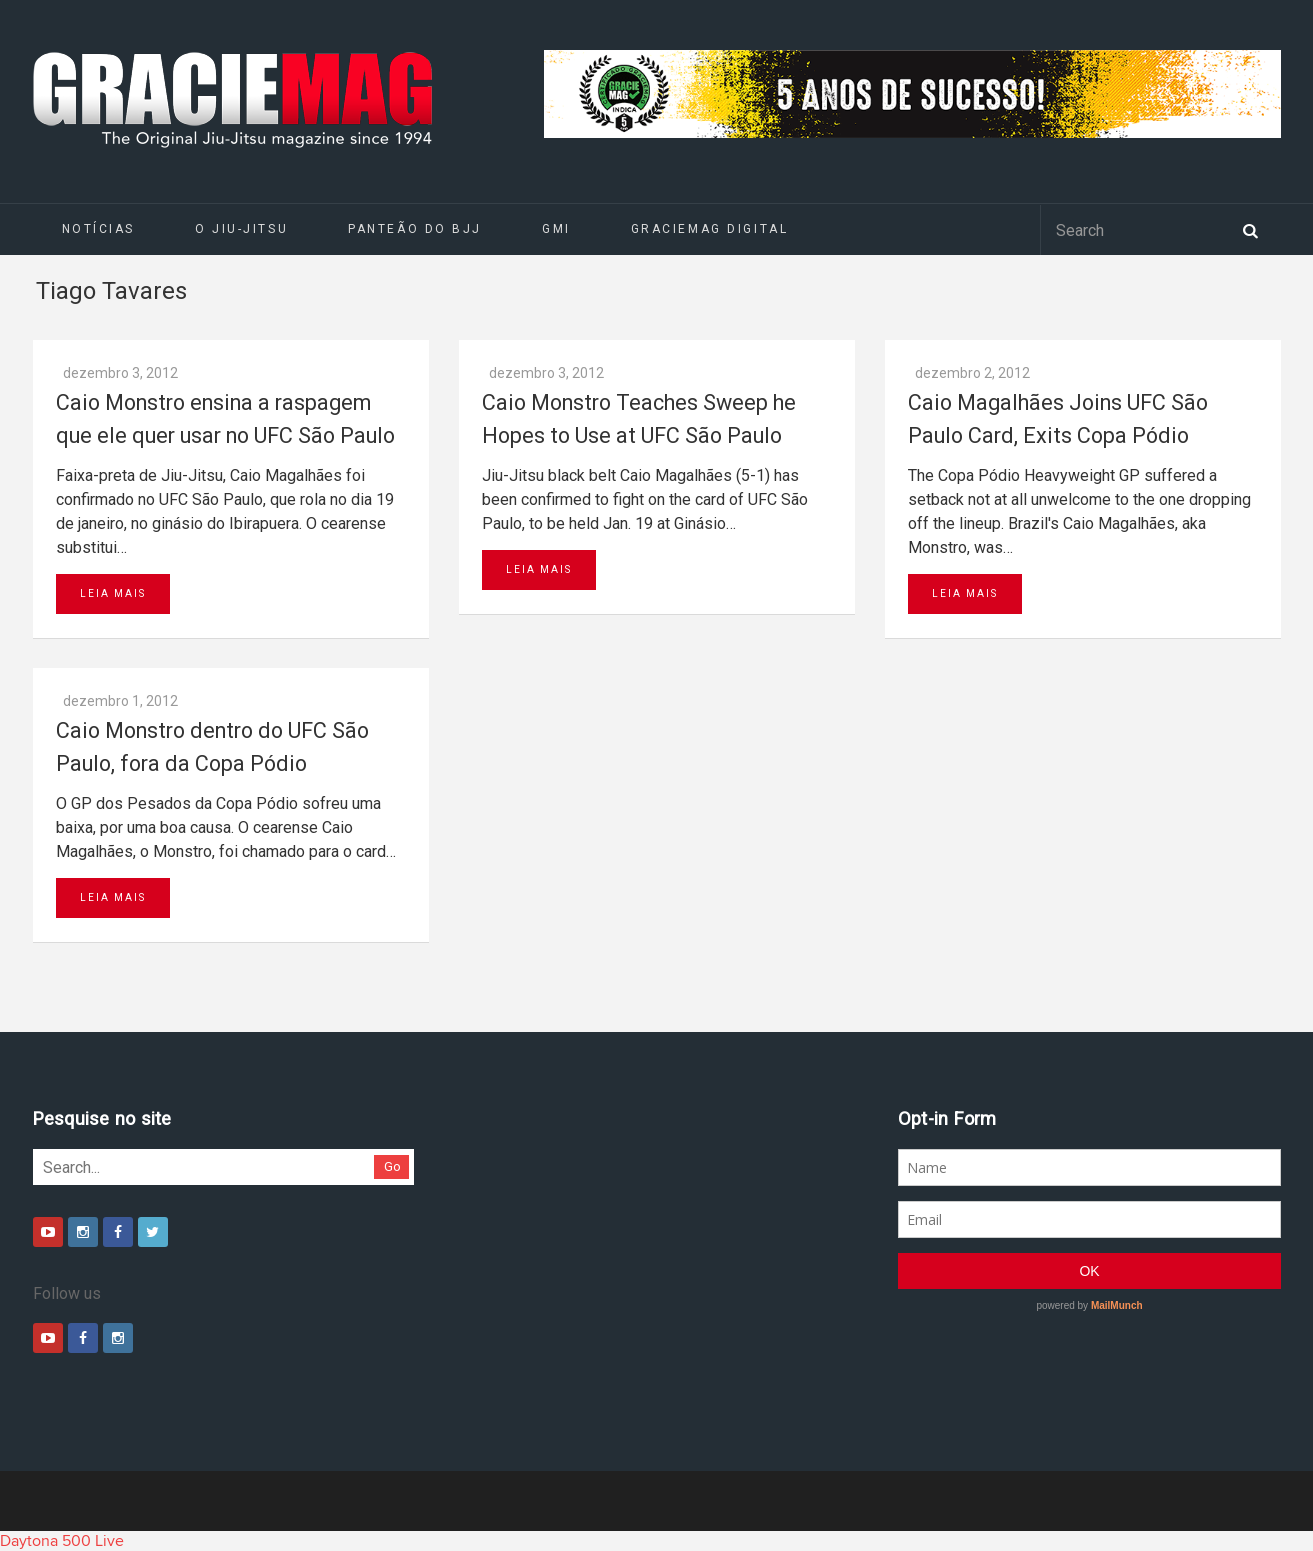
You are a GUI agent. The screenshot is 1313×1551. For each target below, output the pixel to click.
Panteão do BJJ (415, 229)
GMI (556, 229)
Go (392, 1166)
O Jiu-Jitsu (241, 229)
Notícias (98, 229)
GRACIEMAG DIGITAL (710, 229)
